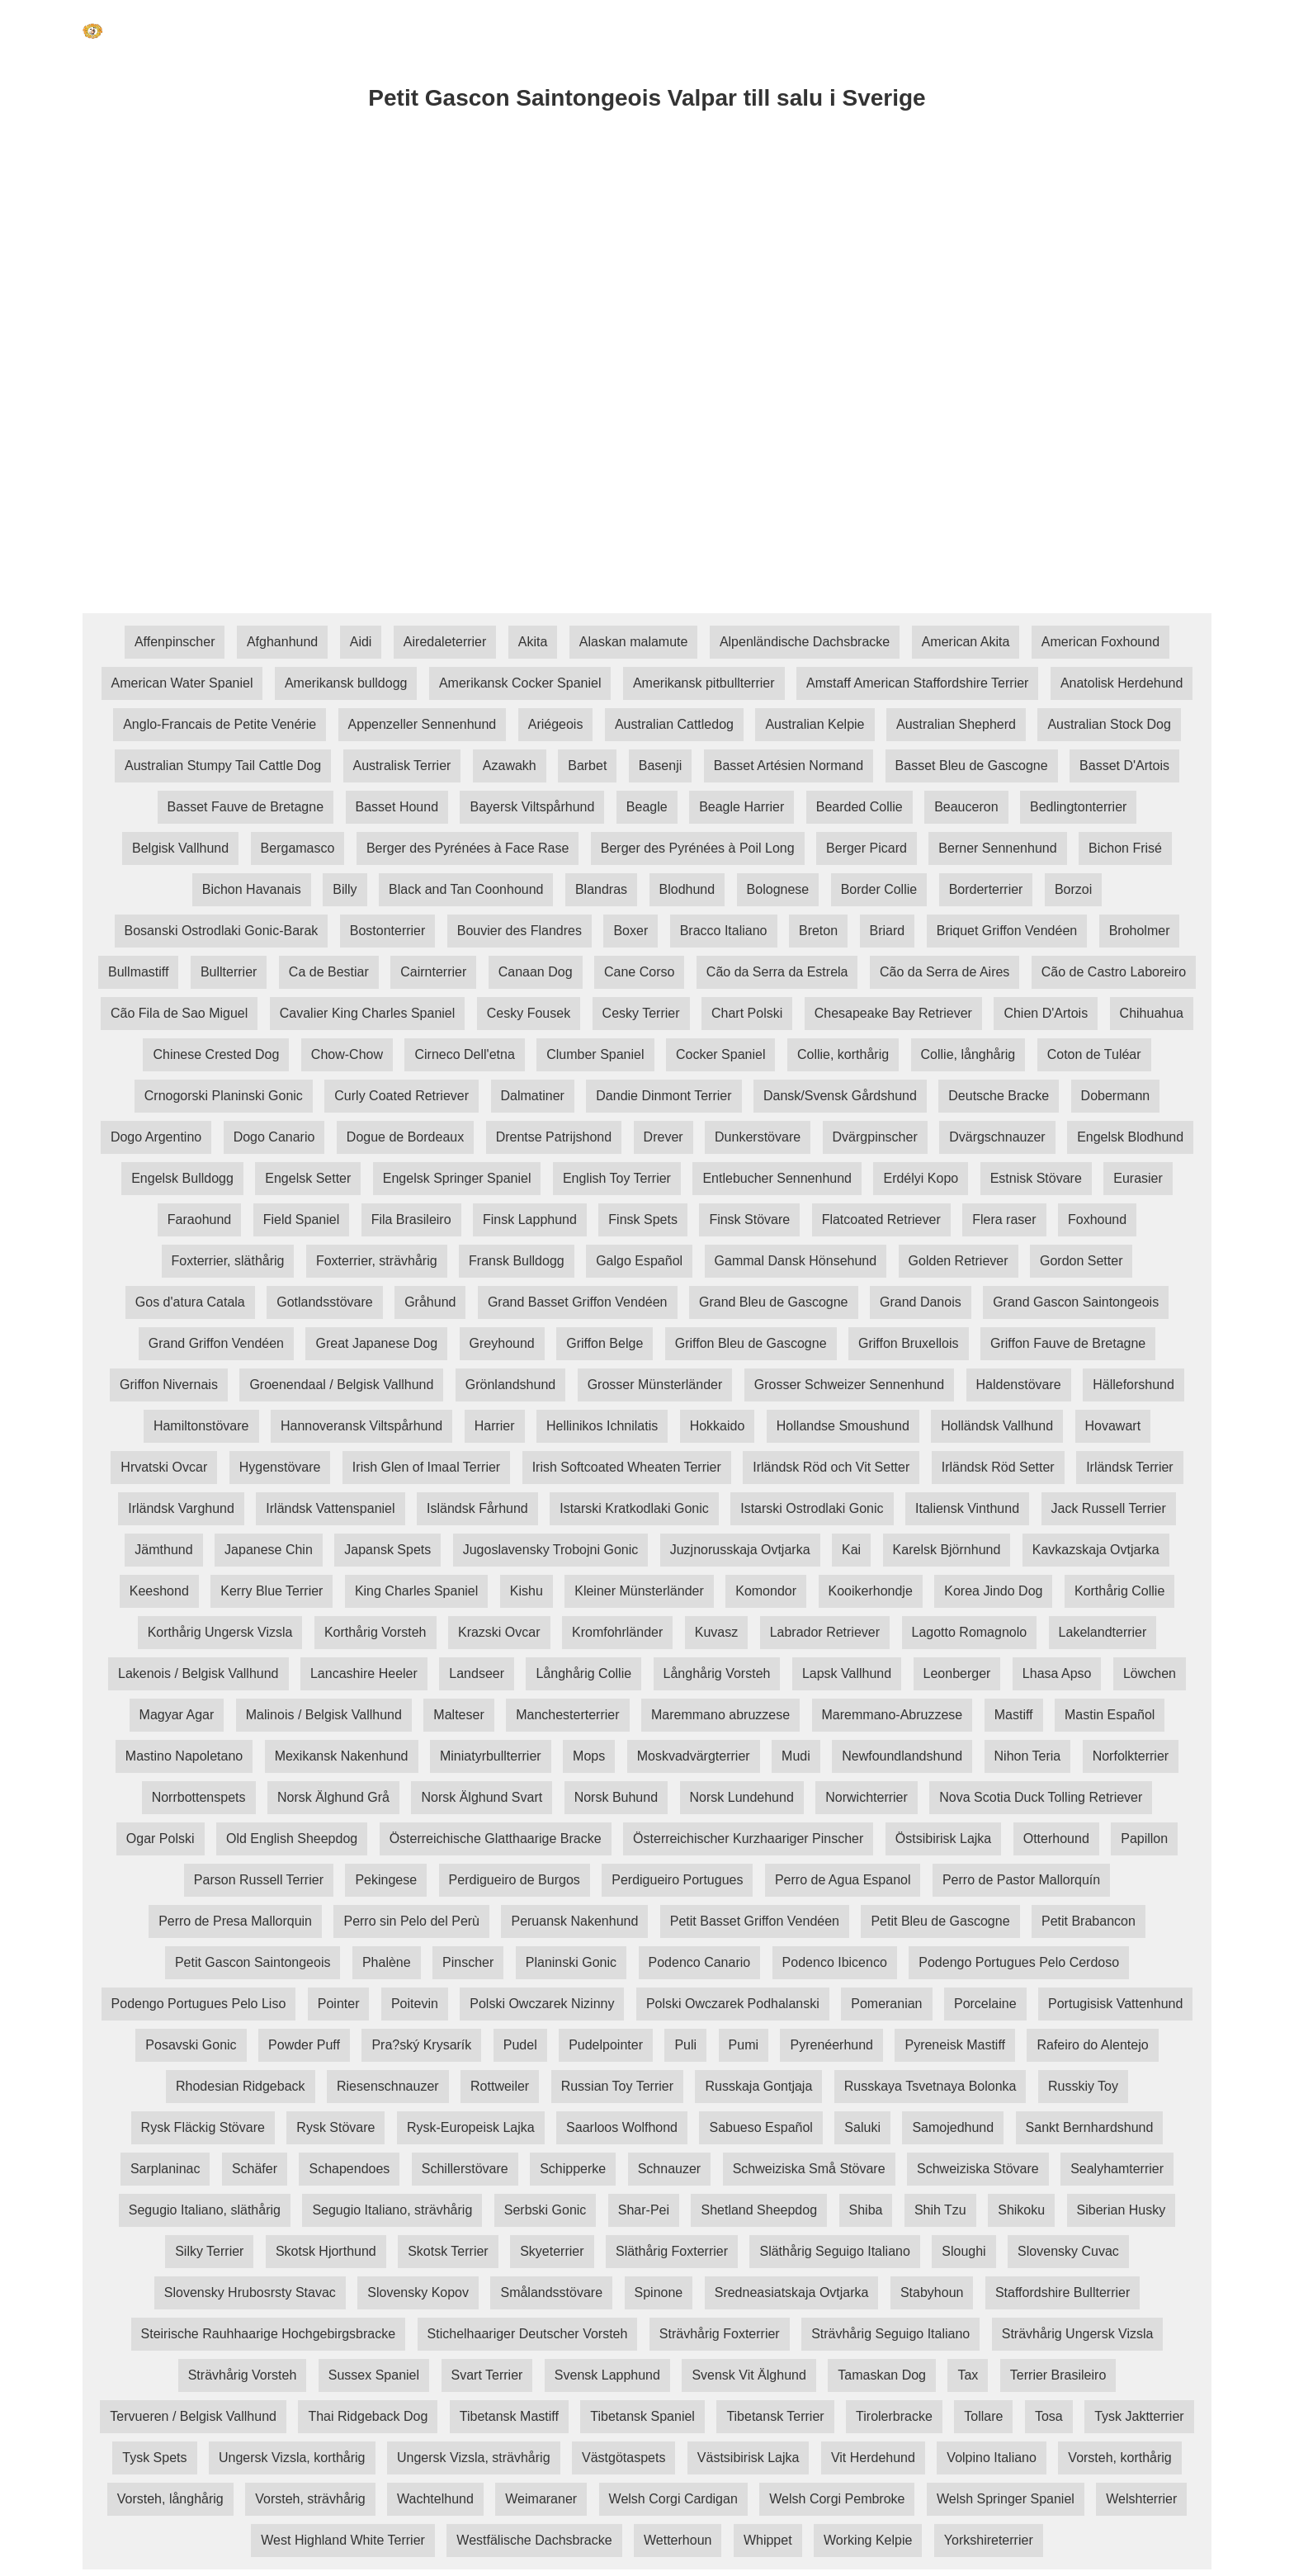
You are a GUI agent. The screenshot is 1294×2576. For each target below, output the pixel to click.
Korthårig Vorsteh (375, 1632)
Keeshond (159, 1591)
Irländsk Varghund (181, 1508)
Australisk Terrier (402, 766)
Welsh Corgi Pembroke (836, 2499)
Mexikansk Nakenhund (342, 1756)
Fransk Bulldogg (516, 1261)
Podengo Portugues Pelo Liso (198, 2004)
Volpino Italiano (992, 2458)
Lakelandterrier (1103, 1632)
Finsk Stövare (749, 1219)
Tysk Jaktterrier (1138, 2416)
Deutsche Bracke (998, 1096)
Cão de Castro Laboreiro (1113, 972)
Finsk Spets (643, 1219)
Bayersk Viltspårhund (532, 807)
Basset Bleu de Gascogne (971, 766)
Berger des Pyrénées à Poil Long (698, 848)
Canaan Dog (535, 972)
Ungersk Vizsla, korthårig (292, 2458)
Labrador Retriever (825, 1632)
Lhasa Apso (1057, 1673)
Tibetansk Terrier (775, 2416)
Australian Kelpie (814, 724)
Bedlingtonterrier (1078, 807)
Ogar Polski (160, 1839)
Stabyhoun (932, 2292)
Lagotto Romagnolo (969, 1632)
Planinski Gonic (571, 1962)
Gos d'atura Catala (190, 1302)
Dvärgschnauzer (997, 1137)
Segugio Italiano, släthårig (205, 2210)
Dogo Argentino (156, 1137)
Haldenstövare (1018, 1385)
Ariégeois (555, 724)
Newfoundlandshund (902, 1756)
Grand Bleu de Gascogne (773, 1302)
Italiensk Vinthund (967, 1508)
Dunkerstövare (757, 1137)
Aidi (361, 642)
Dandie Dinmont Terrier (663, 1096)
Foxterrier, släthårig (228, 1261)
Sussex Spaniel (373, 2375)
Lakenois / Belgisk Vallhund (198, 1673)
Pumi (743, 2045)
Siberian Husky (1121, 2210)
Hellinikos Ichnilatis (602, 1426)
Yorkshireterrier (988, 2540)
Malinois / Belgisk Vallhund (324, 1715)
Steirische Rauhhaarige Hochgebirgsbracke (268, 2334)
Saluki (862, 2127)
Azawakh (509, 766)
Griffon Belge (604, 1343)
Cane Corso (639, 972)
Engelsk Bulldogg (182, 1178)
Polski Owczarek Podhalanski (732, 2004)
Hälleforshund (1133, 1385)
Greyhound (502, 1343)
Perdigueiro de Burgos (514, 1880)
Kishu (526, 1591)
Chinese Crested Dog (216, 1054)
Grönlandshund (510, 1385)
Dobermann (1115, 1096)
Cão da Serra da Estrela (777, 972)
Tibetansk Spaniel (642, 2416)
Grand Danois (920, 1302)
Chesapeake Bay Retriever (893, 1013)
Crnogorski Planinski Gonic (223, 1096)
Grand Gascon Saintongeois (1076, 1302)
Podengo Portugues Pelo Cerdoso (1019, 1962)
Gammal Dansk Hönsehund (796, 1261)
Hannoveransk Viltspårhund (361, 1426)
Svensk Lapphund (607, 2375)
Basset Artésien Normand (788, 766)
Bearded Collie (859, 807)
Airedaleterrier (445, 642)
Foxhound (1097, 1219)
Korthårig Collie (1119, 1591)
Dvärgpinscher (875, 1137)
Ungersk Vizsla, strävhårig (473, 2458)
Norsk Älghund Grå (333, 1797)
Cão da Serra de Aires (944, 972)
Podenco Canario (700, 1962)
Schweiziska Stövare (978, 2169)
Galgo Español (639, 1261)
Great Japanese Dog (376, 1343)
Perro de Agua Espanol (843, 1880)
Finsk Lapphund (530, 1219)
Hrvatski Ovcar (163, 1467)
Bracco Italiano (723, 931)
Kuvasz (716, 1632)
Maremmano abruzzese (720, 1715)
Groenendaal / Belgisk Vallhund (341, 1385)
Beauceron (966, 807)
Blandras (601, 889)
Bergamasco (298, 848)
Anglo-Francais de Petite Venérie (219, 724)
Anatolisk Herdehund (1121, 683)
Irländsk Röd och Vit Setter (831, 1467)
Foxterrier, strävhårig (376, 1261)
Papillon (1144, 1839)
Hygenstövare (280, 1467)
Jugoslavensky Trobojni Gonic (551, 1550)
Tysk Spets (154, 2458)
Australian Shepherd (956, 724)
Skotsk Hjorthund (326, 2251)
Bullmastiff (138, 972)
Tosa (1049, 2416)
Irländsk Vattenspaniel (330, 1508)
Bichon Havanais (251, 889)
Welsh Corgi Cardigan (673, 2499)
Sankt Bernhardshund (1090, 2127)
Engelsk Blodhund (1130, 1137)
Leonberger (957, 1673)
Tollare (983, 2416)
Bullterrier (229, 972)
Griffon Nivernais (169, 1385)
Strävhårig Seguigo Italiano (890, 2334)
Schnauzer (669, 2169)
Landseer (476, 1673)
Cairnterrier (433, 972)
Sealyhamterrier (1117, 2169)
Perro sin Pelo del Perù (411, 1921)
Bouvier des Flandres (519, 931)
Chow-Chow (347, 1054)
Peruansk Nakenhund (574, 1921)
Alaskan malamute (633, 642)
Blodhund (687, 889)
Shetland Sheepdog (759, 2210)
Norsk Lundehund (742, 1797)
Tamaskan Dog (882, 2375)
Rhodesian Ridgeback (240, 2086)
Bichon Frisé (1125, 848)
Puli (685, 2045)
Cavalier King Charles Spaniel (368, 1013)
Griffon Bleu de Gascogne (751, 1343)
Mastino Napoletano (184, 1756)
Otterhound (1056, 1839)
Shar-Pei (643, 2210)
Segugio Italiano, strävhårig (392, 2210)
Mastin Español (1110, 1715)
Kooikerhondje (871, 1591)
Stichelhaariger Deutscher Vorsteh (527, 2334)
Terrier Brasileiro (1058, 2375)
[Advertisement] (578, 266)
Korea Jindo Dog (993, 1591)
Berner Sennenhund (997, 848)
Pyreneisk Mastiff (954, 2045)
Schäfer (254, 2169)
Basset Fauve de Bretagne (246, 807)
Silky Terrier (209, 2251)
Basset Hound (397, 807)
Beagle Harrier (741, 807)
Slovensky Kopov (418, 2292)
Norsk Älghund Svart (481, 1797)
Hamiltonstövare (201, 1426)
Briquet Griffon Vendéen (1007, 931)
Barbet (587, 766)
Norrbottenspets (199, 1797)
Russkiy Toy (1083, 2086)
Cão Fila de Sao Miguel (179, 1013)
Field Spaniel (301, 1219)
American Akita (966, 642)
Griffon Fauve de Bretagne (1067, 1343)
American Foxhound (1100, 642)
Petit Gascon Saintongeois (253, 1962)
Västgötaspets (623, 2458)
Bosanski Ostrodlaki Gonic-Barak (222, 931)
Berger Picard (866, 848)
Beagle (647, 807)
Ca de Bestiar (329, 972)
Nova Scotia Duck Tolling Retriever (1040, 1797)
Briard (887, 931)
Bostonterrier (388, 931)
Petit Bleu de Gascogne (940, 1921)
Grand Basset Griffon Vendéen (578, 1302)
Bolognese (778, 889)
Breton (818, 931)
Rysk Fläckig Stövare (203, 2127)
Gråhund (430, 1302)
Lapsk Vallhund (846, 1673)
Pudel (520, 2045)
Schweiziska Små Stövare (809, 2169)
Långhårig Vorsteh (717, 1673)
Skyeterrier (551, 2251)
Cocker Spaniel (721, 1054)
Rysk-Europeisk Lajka (471, 2127)
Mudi (796, 1756)
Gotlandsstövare (324, 1302)
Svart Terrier (487, 2375)
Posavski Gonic (190, 2045)
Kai (851, 1550)
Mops (589, 1756)
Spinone (659, 2292)
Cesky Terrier (641, 1013)
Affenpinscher (175, 642)
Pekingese (386, 1880)
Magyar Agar (177, 1715)
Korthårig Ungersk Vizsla (220, 1632)
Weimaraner (541, 2499)
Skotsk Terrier (448, 2251)
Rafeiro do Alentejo (1092, 2045)
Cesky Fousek (528, 1013)
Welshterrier (1141, 2499)
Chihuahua (1151, 1013)
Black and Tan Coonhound (466, 889)
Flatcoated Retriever (881, 1219)
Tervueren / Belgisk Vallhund (193, 2416)
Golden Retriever (958, 1261)
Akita (533, 642)
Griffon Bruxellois (908, 1343)
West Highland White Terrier (343, 2540)
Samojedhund (953, 2127)
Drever (663, 1137)
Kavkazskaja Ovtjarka (1095, 1550)
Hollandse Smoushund (843, 1426)
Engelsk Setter (308, 1178)
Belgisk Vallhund (180, 848)
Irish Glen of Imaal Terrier (426, 1467)
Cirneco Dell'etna (464, 1054)
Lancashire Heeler (364, 1673)
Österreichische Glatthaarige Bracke (496, 1839)
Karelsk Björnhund (947, 1550)
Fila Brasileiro (411, 1219)
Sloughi (963, 2251)
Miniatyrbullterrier (490, 1756)
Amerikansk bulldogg (346, 683)
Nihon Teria (1027, 1756)
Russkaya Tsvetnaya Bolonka (930, 2086)
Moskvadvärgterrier (693, 1756)
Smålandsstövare (551, 2292)
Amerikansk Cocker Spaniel (520, 683)
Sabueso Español (760, 2127)
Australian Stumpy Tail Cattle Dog (223, 766)
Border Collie (879, 889)
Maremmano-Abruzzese (892, 1715)
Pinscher (468, 1962)
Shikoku (1021, 2210)
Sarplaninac (165, 2169)
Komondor (765, 1591)
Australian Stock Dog (1108, 724)
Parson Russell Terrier (259, 1880)
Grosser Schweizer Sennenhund (849, 1385)
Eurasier (1138, 1178)
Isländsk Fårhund (477, 1508)
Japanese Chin (268, 1550)
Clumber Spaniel (595, 1054)
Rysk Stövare (335, 2127)
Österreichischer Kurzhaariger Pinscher (748, 1839)
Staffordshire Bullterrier (1062, 2292)
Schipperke (573, 2169)
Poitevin (414, 2004)
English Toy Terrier (617, 1178)
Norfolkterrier (1131, 1756)
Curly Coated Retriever (401, 1096)
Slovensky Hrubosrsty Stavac (250, 2292)
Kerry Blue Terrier (271, 1591)
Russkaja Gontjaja (758, 2086)
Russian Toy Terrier (617, 2086)
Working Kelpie (868, 2540)
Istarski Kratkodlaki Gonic (634, 1508)
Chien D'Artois (1046, 1013)
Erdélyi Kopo (920, 1178)
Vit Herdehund (873, 2458)
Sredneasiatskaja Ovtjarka (792, 2292)
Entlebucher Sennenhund (777, 1178)
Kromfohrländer (617, 1632)
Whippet (768, 2540)
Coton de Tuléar (1094, 1054)
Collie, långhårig (968, 1054)
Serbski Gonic (545, 2210)
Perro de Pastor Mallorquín (1021, 1880)
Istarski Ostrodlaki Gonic (811, 1508)
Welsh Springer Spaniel (1005, 2499)
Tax (967, 2375)
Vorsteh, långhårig (170, 2499)
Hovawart (1113, 1426)
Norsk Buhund (616, 1797)
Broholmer (1139, 931)
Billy (345, 889)
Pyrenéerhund (831, 2045)
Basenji (660, 766)
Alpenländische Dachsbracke (805, 642)
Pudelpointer (606, 2045)
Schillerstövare (465, 2169)
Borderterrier (986, 889)
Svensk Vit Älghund (748, 2375)
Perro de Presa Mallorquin (235, 1921)
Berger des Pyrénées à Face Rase (467, 848)
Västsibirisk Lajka (748, 2458)
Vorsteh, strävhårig (310, 2499)
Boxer (630, 931)
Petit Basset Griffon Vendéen (754, 1921)
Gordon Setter (1081, 1261)
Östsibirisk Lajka (943, 1839)
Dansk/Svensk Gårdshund (840, 1096)
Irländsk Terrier (1130, 1467)
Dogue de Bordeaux (405, 1137)
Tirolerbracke (894, 2416)
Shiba (866, 2210)
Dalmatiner (532, 1096)
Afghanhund (282, 642)
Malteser (458, 1715)
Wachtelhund (435, 2499)
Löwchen (1149, 1673)
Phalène (386, 1962)
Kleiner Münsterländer (639, 1591)
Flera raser (1004, 1219)
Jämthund (163, 1550)
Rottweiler (499, 2086)
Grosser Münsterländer (655, 1385)
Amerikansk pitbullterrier (704, 683)
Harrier (495, 1426)
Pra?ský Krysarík (421, 2045)
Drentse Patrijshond (554, 1137)
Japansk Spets (387, 1550)
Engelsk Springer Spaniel (457, 1178)
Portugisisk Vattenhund (1115, 2004)
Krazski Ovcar (499, 1632)
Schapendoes (349, 2169)
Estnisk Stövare (1036, 1178)
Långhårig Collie (583, 1673)
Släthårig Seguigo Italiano (834, 2251)
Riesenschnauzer (388, 2086)
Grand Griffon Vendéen (216, 1343)
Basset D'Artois (1124, 766)
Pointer (339, 2004)
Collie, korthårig (843, 1054)
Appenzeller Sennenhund (422, 724)
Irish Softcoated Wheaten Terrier (626, 1467)
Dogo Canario (274, 1137)
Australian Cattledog (674, 724)
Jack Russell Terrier (1108, 1508)
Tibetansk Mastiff (509, 2416)
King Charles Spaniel (416, 1591)
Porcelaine (985, 2004)
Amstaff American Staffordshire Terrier (917, 683)
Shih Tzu (940, 2210)
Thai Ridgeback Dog (367, 2416)
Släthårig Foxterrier (672, 2251)
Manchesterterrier (567, 1715)
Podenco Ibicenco (834, 1962)
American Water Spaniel (182, 683)
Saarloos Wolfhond (622, 2127)
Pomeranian (886, 2004)
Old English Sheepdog (291, 1839)
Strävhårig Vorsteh (242, 2375)
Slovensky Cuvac (1068, 2251)
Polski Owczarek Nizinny (542, 2004)
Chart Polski (746, 1013)
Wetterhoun (677, 2540)
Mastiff (1013, 1715)
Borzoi (1073, 889)
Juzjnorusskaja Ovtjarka (740, 1550)
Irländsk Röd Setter (998, 1467)
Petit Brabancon (1088, 1921)
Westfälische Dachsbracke (534, 2540)
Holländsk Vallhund (997, 1426)
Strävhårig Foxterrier (719, 2334)
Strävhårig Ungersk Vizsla (1078, 2334)
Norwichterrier (866, 1797)
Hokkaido (717, 1426)
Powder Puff (304, 2045)
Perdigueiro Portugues (677, 1880)
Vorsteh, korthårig (1119, 2458)
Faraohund (199, 1219)
